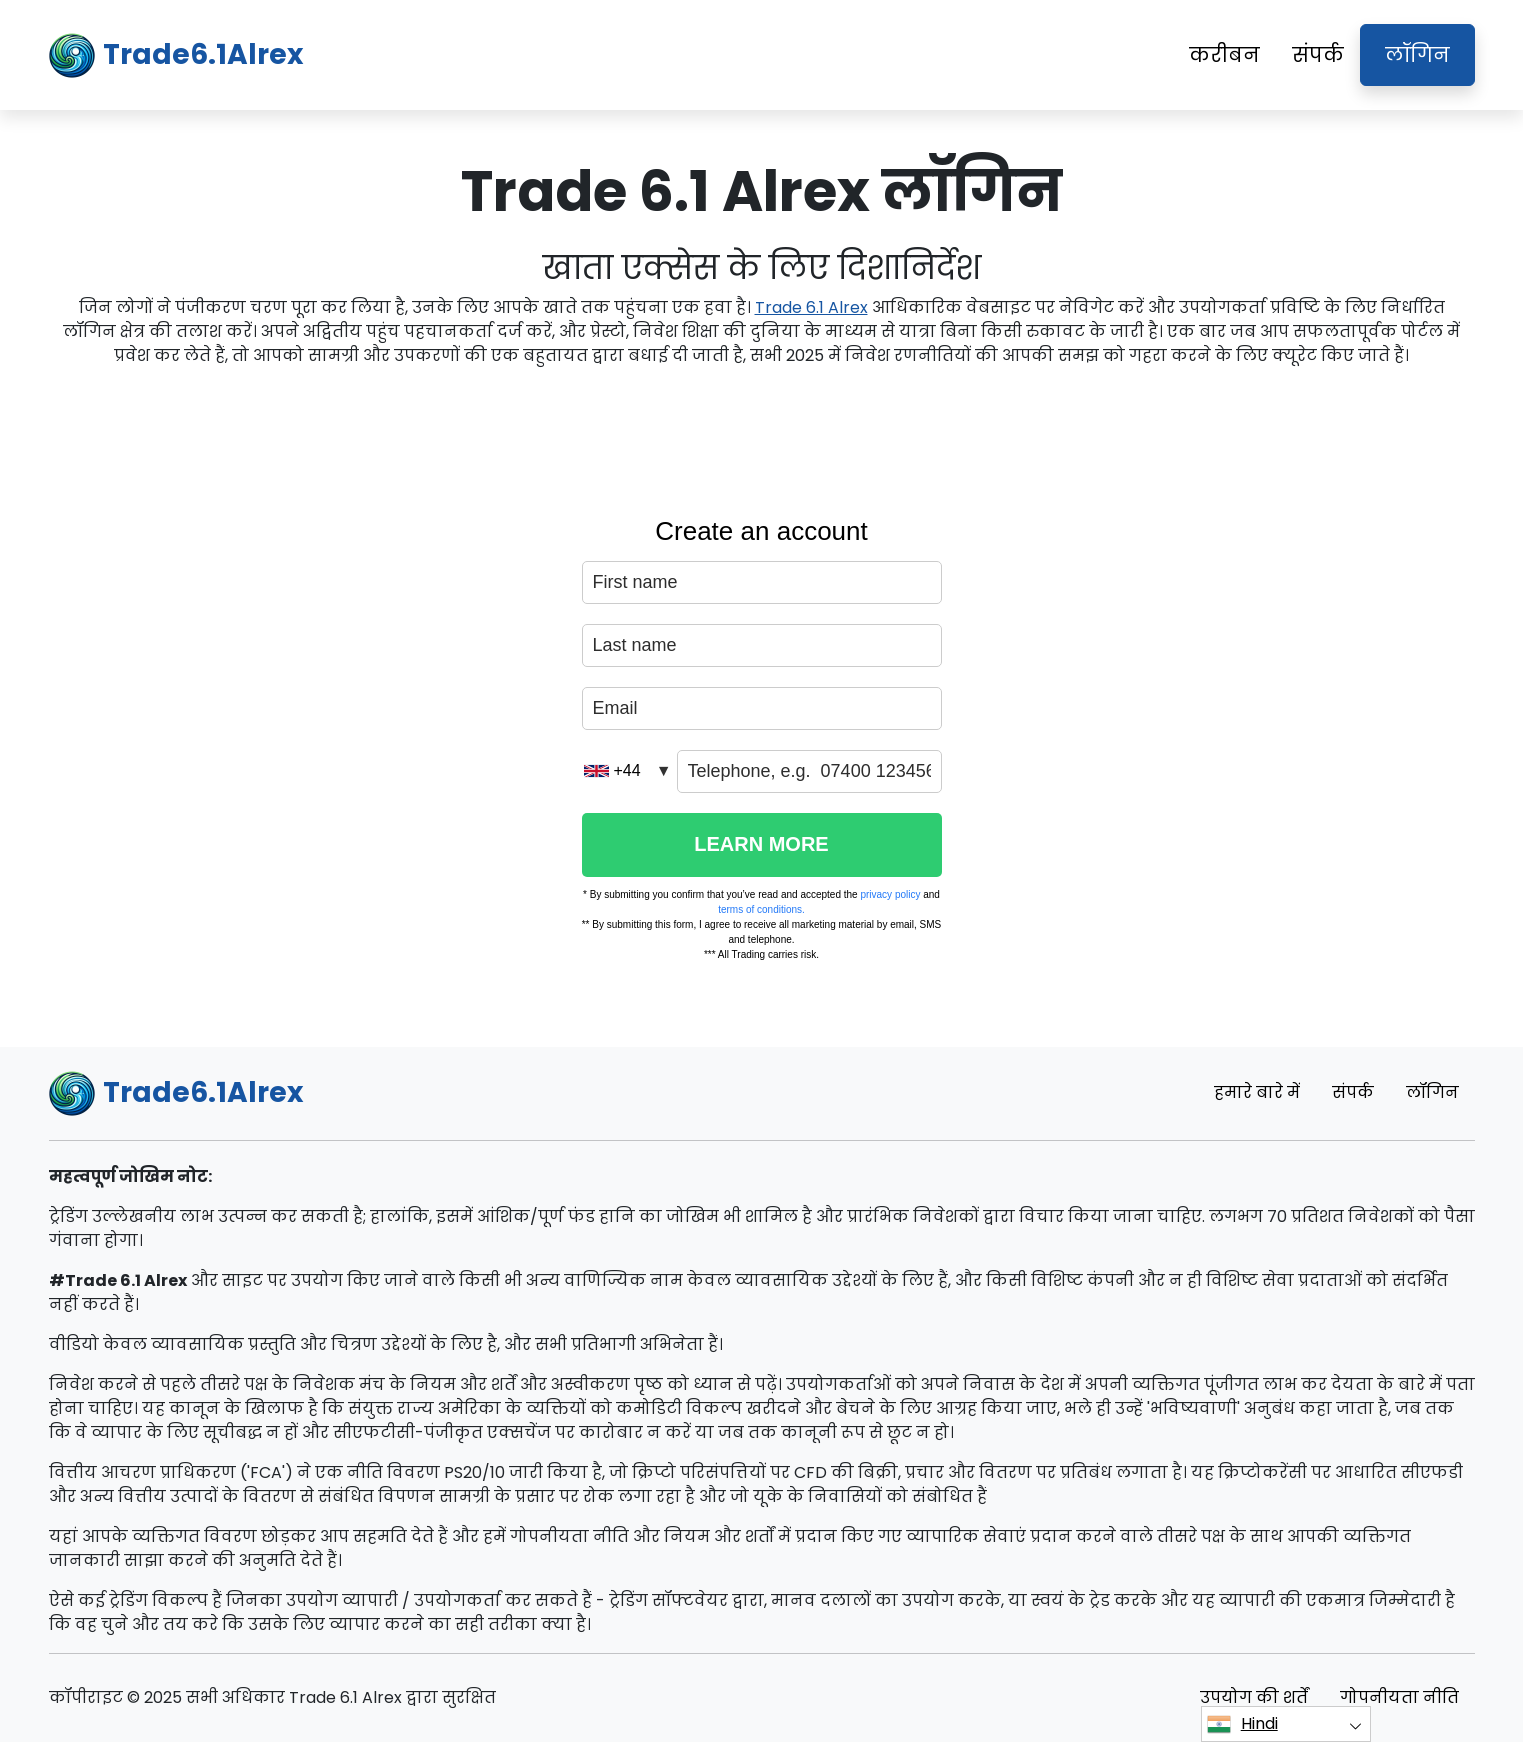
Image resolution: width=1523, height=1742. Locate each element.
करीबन (1224, 55)
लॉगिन (1417, 55)
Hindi (1242, 1724)
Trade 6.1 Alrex (811, 307)
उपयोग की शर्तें (1254, 1697)
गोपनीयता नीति (1399, 1697)
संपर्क (1318, 55)
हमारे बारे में (1257, 1092)
